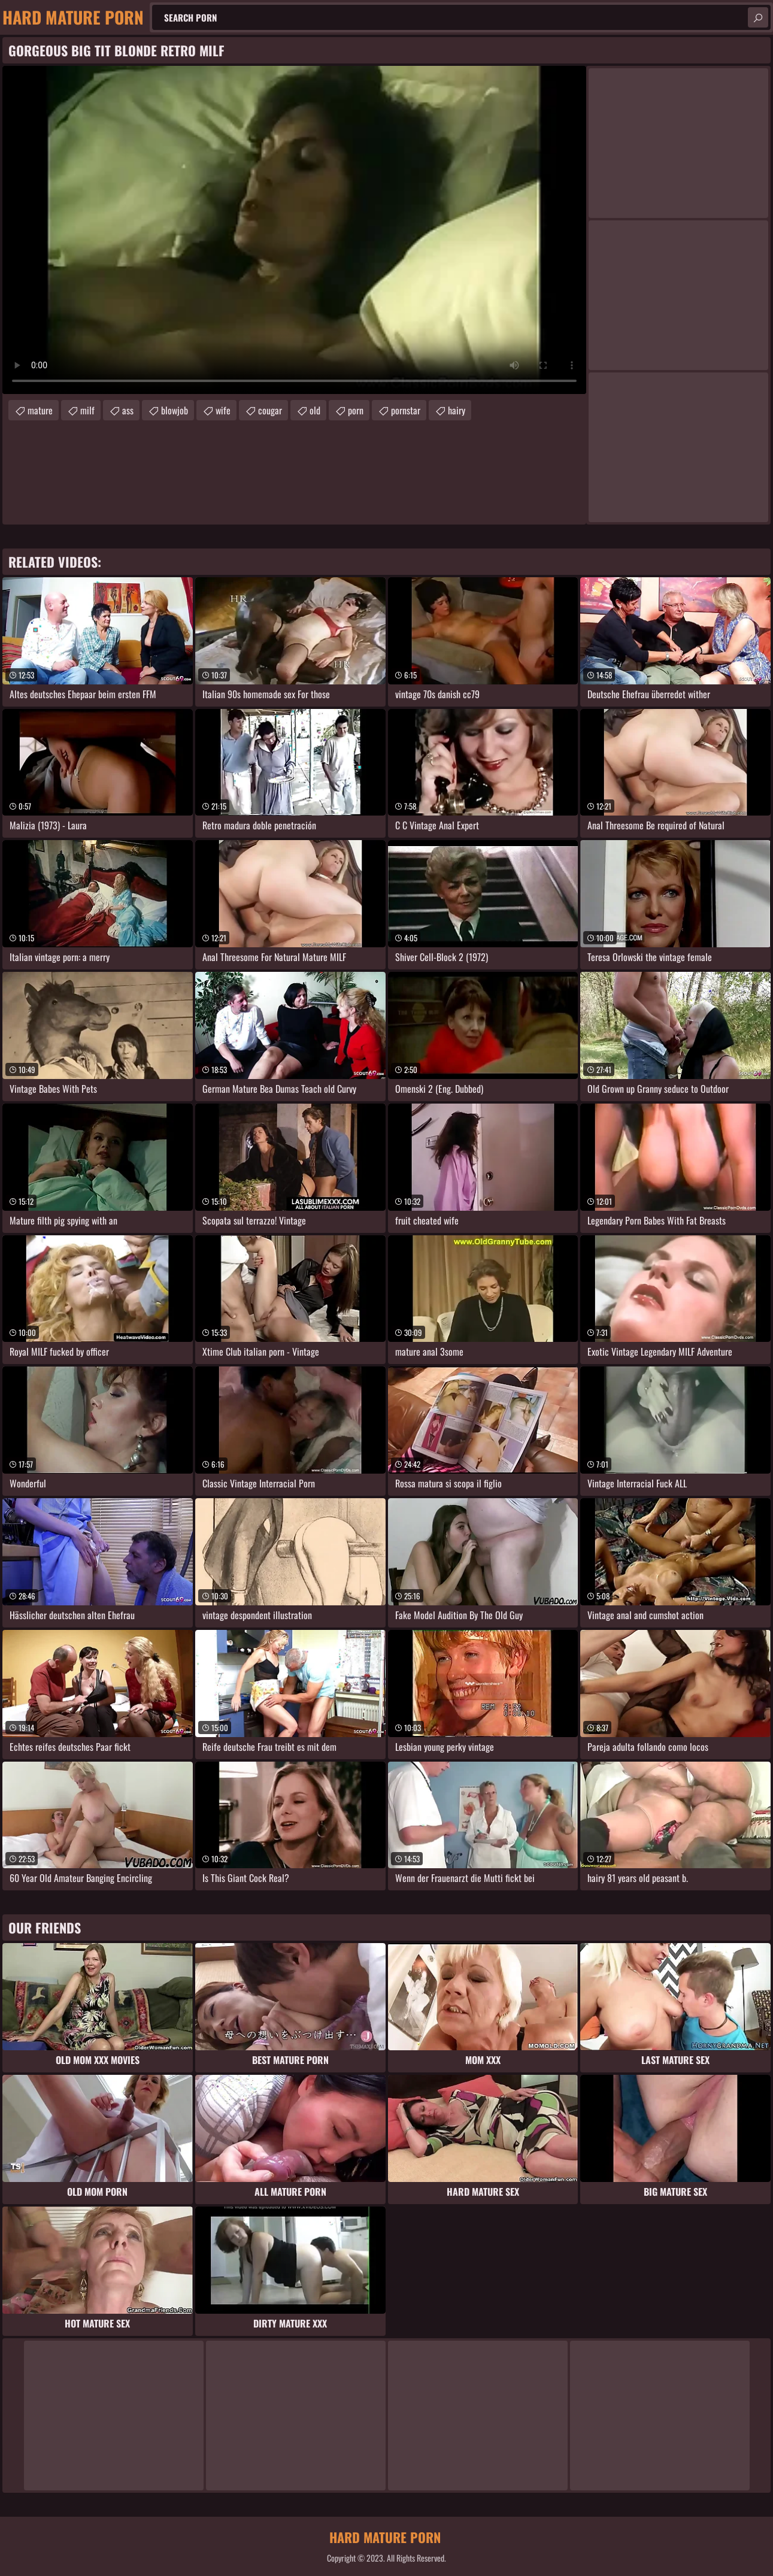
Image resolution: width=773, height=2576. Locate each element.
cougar (270, 410)
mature (40, 410)
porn (355, 410)
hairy (456, 410)
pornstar (405, 410)
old (315, 410)
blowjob (174, 410)
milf (87, 410)
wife (223, 410)
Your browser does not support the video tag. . (294, 230)
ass (128, 410)
